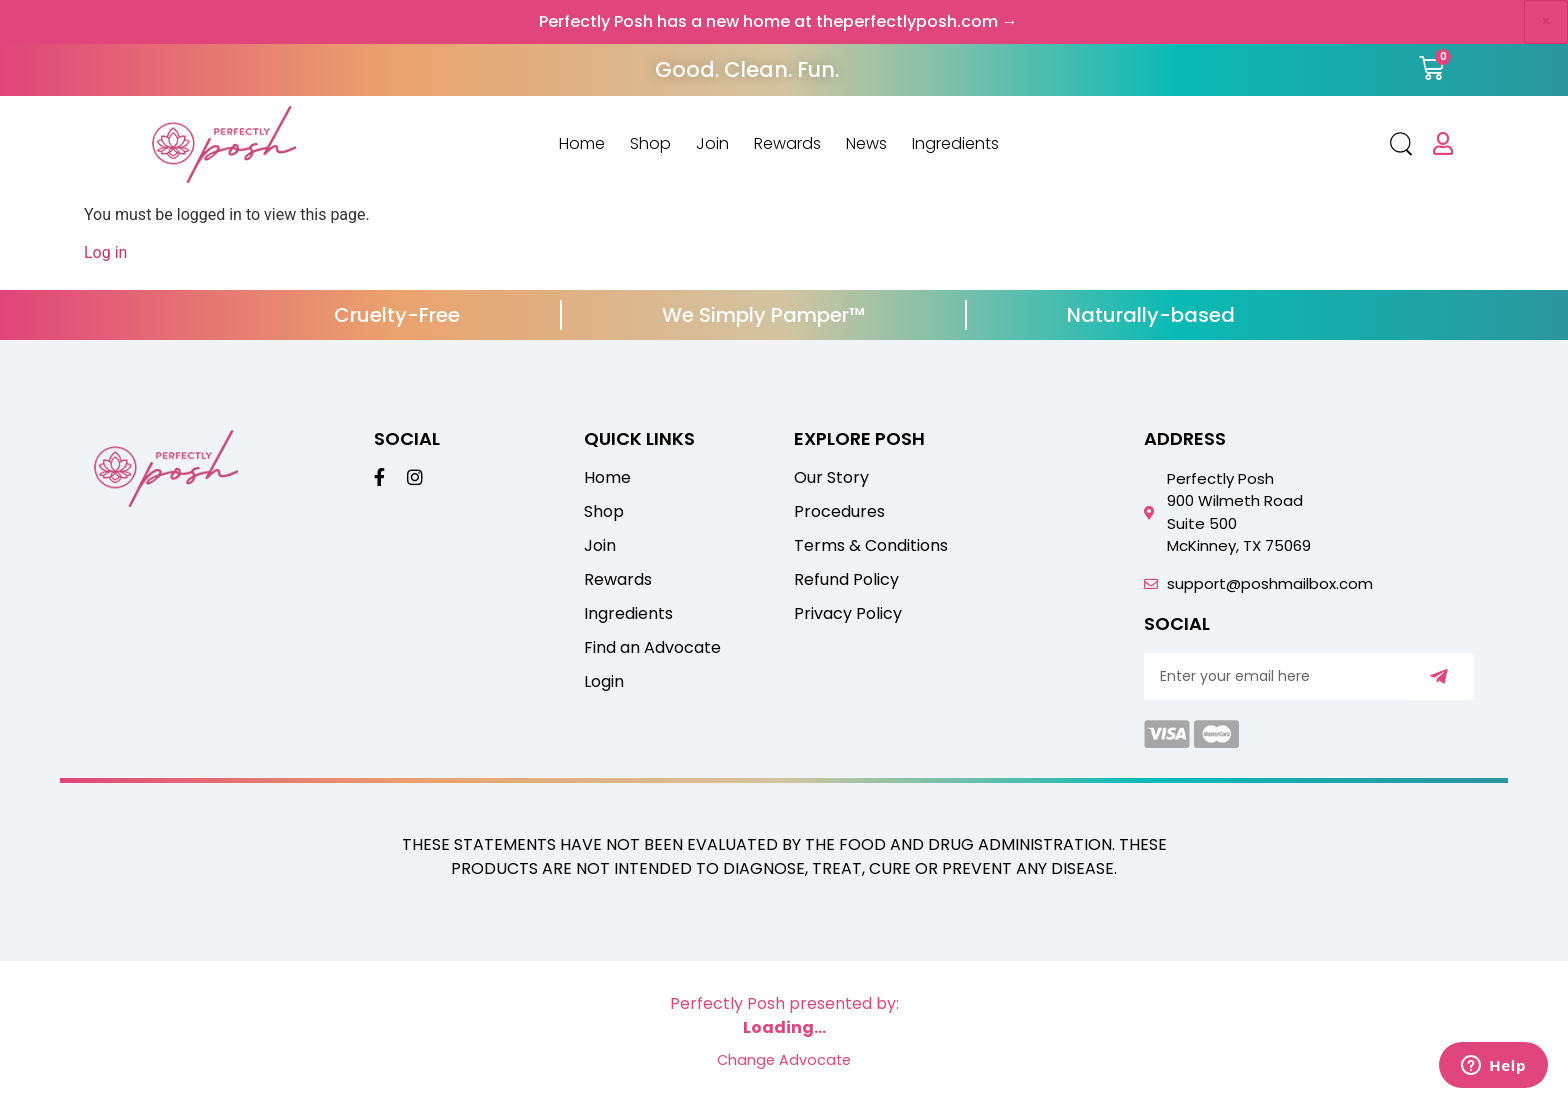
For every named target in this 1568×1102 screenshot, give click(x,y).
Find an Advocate (652, 648)
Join (712, 144)
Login (604, 682)
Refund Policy (846, 580)
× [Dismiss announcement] (1546, 21)
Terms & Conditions (871, 546)
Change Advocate (784, 1060)
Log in (105, 252)
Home (582, 144)
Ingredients (955, 144)
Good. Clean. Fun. (747, 69)
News (866, 144)
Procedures (839, 512)
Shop (650, 144)
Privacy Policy (848, 614)
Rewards (787, 144)
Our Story (831, 478)
